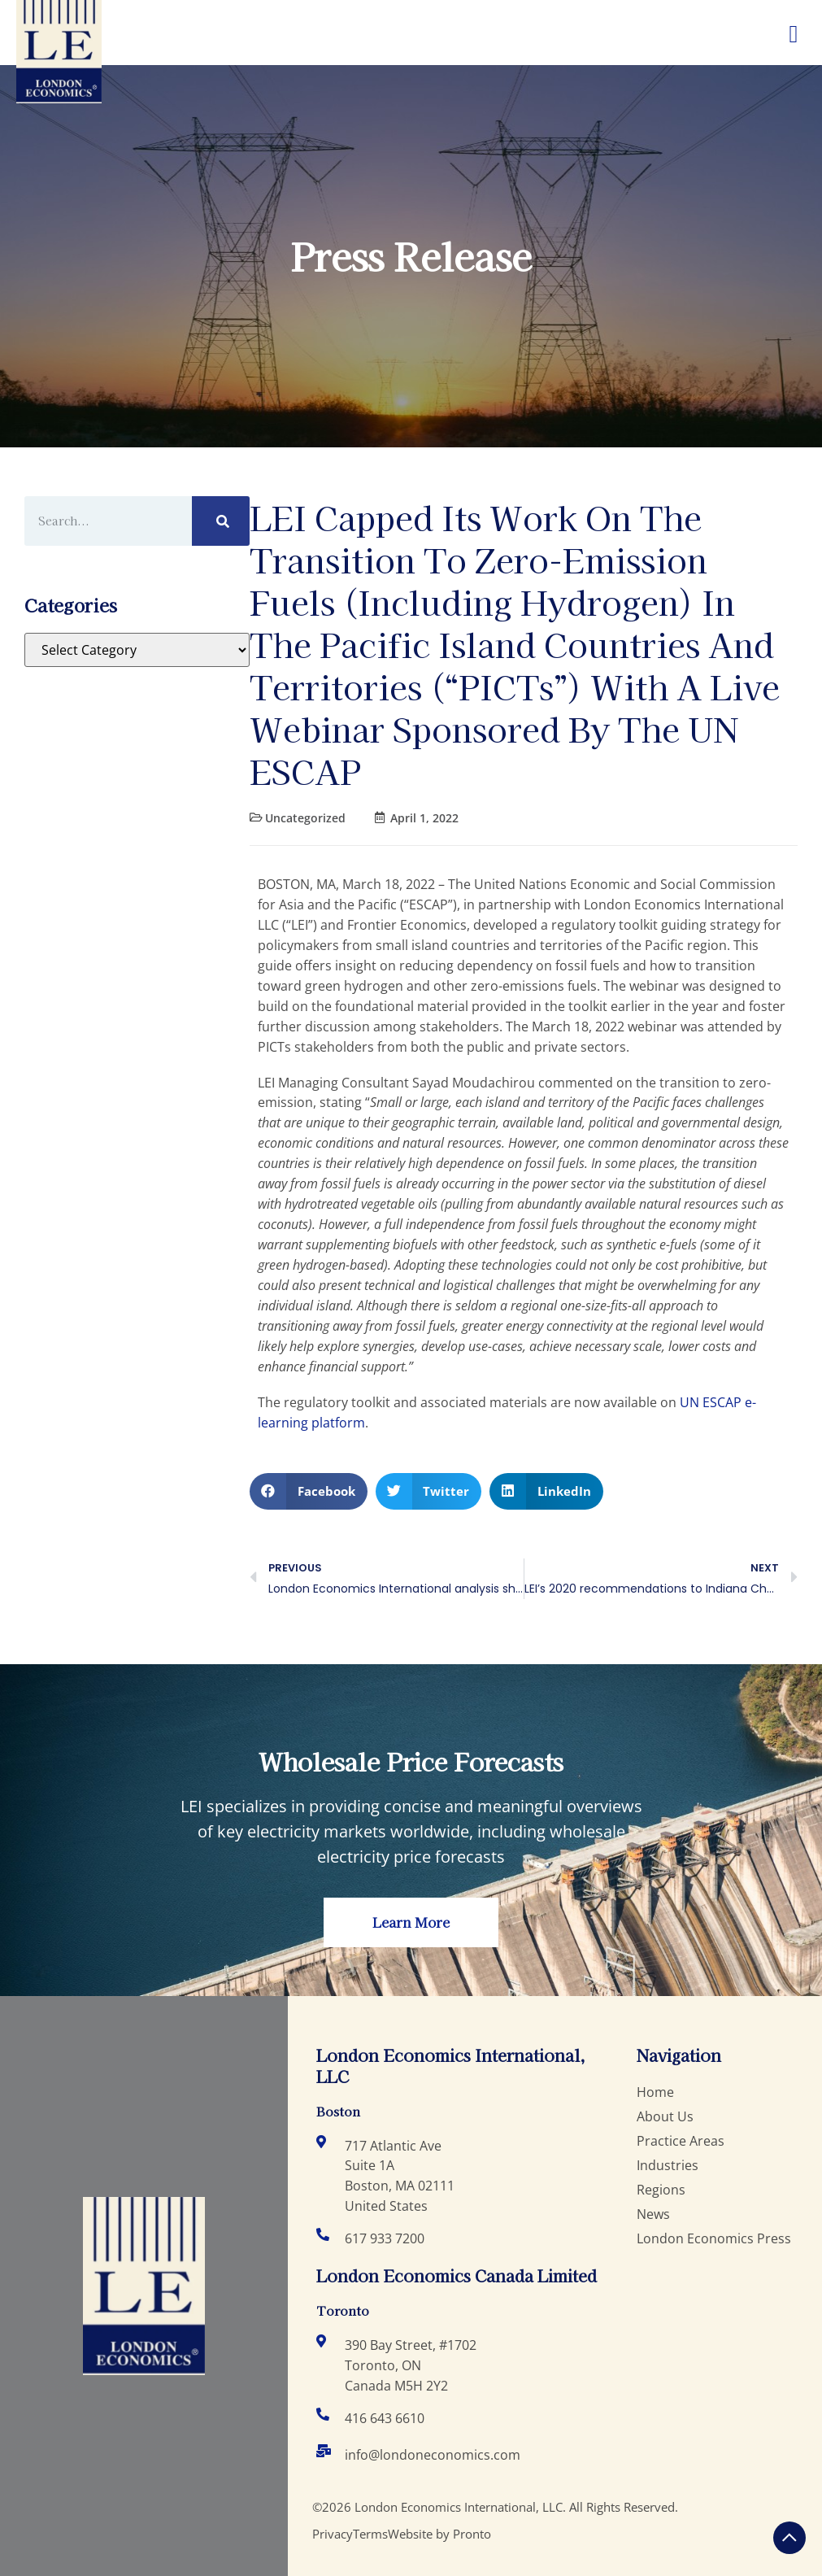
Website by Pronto (439, 2534)
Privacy (332, 2534)
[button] (309, 1491)
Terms (370, 2534)
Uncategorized (305, 818)
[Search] (221, 521)
